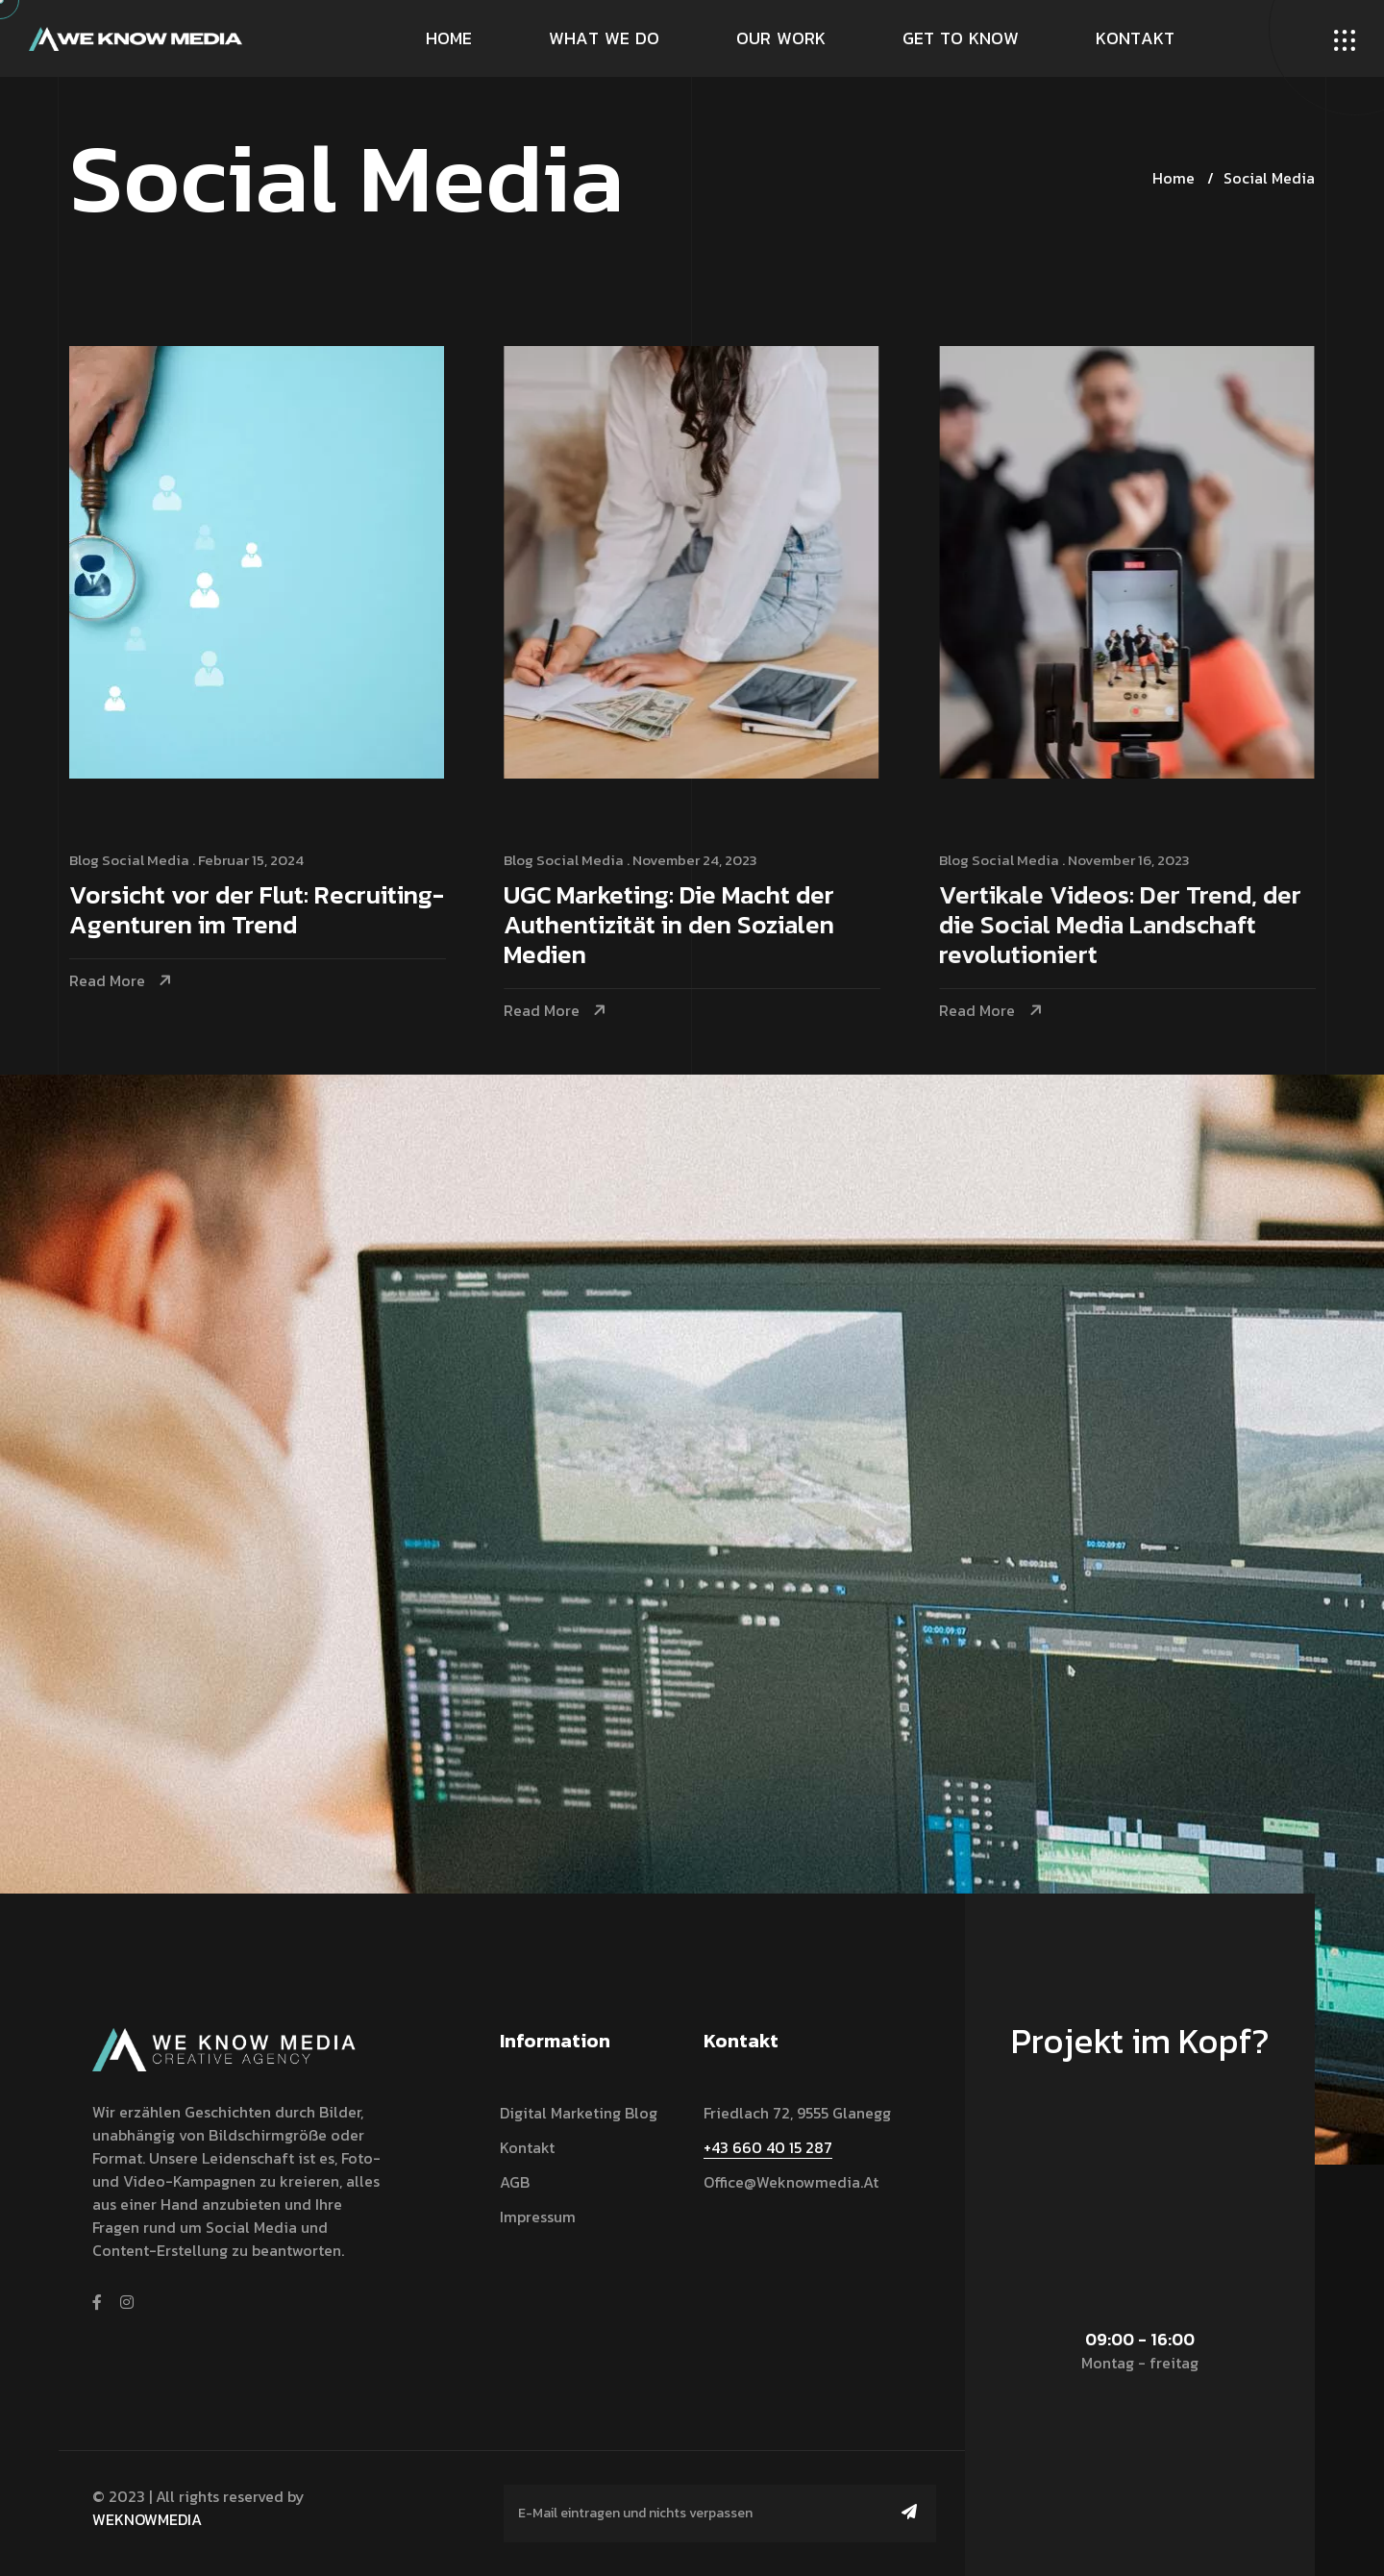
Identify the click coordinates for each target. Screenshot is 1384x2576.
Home (1173, 177)
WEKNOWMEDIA (147, 2519)
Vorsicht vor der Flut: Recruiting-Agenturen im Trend (256, 911)
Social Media (1269, 177)
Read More (107, 981)
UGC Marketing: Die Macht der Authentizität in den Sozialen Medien (671, 926)
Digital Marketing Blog (578, 2112)
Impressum (538, 2216)
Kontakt (527, 2147)
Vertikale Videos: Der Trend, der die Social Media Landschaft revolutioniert (1124, 926)
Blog (84, 860)
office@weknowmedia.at (791, 2181)
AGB (515, 2181)
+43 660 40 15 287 (768, 2147)
